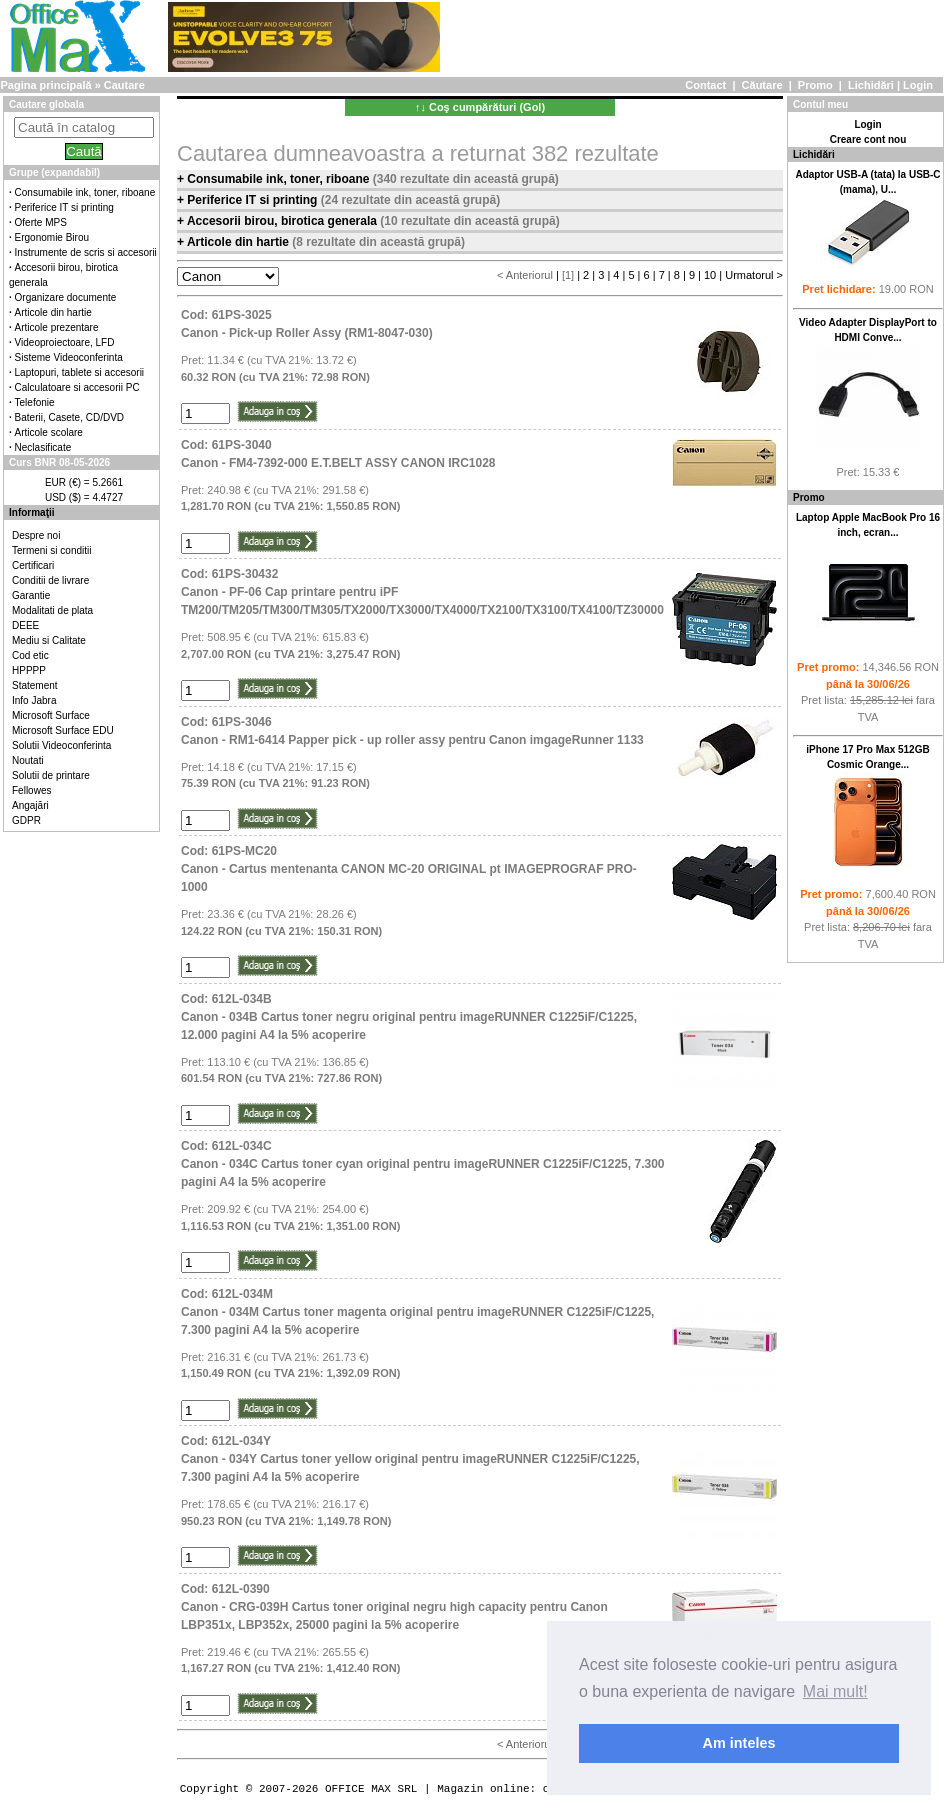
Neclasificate (43, 447)
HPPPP (29, 670)
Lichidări (871, 85)
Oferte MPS (41, 222)
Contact (705, 85)
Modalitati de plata (52, 610)
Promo (815, 85)
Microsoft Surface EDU (63, 730)
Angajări (30, 805)
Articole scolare (49, 432)
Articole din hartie (53, 312)
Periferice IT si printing (64, 207)
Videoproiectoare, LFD (65, 342)
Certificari (33, 565)
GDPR (26, 820)
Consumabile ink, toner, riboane (85, 192)
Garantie (31, 595)
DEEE (25, 625)
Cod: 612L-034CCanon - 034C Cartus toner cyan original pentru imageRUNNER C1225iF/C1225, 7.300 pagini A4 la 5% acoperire (422, 1164)
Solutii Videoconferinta (61, 745)
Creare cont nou (868, 139)
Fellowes (31, 790)
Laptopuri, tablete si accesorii (80, 372)
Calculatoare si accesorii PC (77, 387)
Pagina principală (45, 85)
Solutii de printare (51, 775)
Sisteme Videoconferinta (69, 357)
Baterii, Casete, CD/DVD (69, 417)
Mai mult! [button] (835, 1691)
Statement (35, 685)
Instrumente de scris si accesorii (86, 252)
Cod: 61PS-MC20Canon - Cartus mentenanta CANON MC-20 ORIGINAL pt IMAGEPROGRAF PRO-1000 (409, 869)
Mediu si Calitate (49, 640)
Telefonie (35, 402)
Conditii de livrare (50, 580)
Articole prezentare (57, 327)
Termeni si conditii (51, 550)
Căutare (762, 85)
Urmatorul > (754, 275)
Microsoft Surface (51, 715)
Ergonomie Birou (52, 237)
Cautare (124, 85)
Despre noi (36, 535)
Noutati (28, 760)
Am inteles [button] (739, 1743)
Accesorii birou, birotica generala (283, 221)
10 (710, 275)
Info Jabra (34, 700)
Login (918, 85)
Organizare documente (66, 297)
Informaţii (32, 512)
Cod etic (30, 655)
